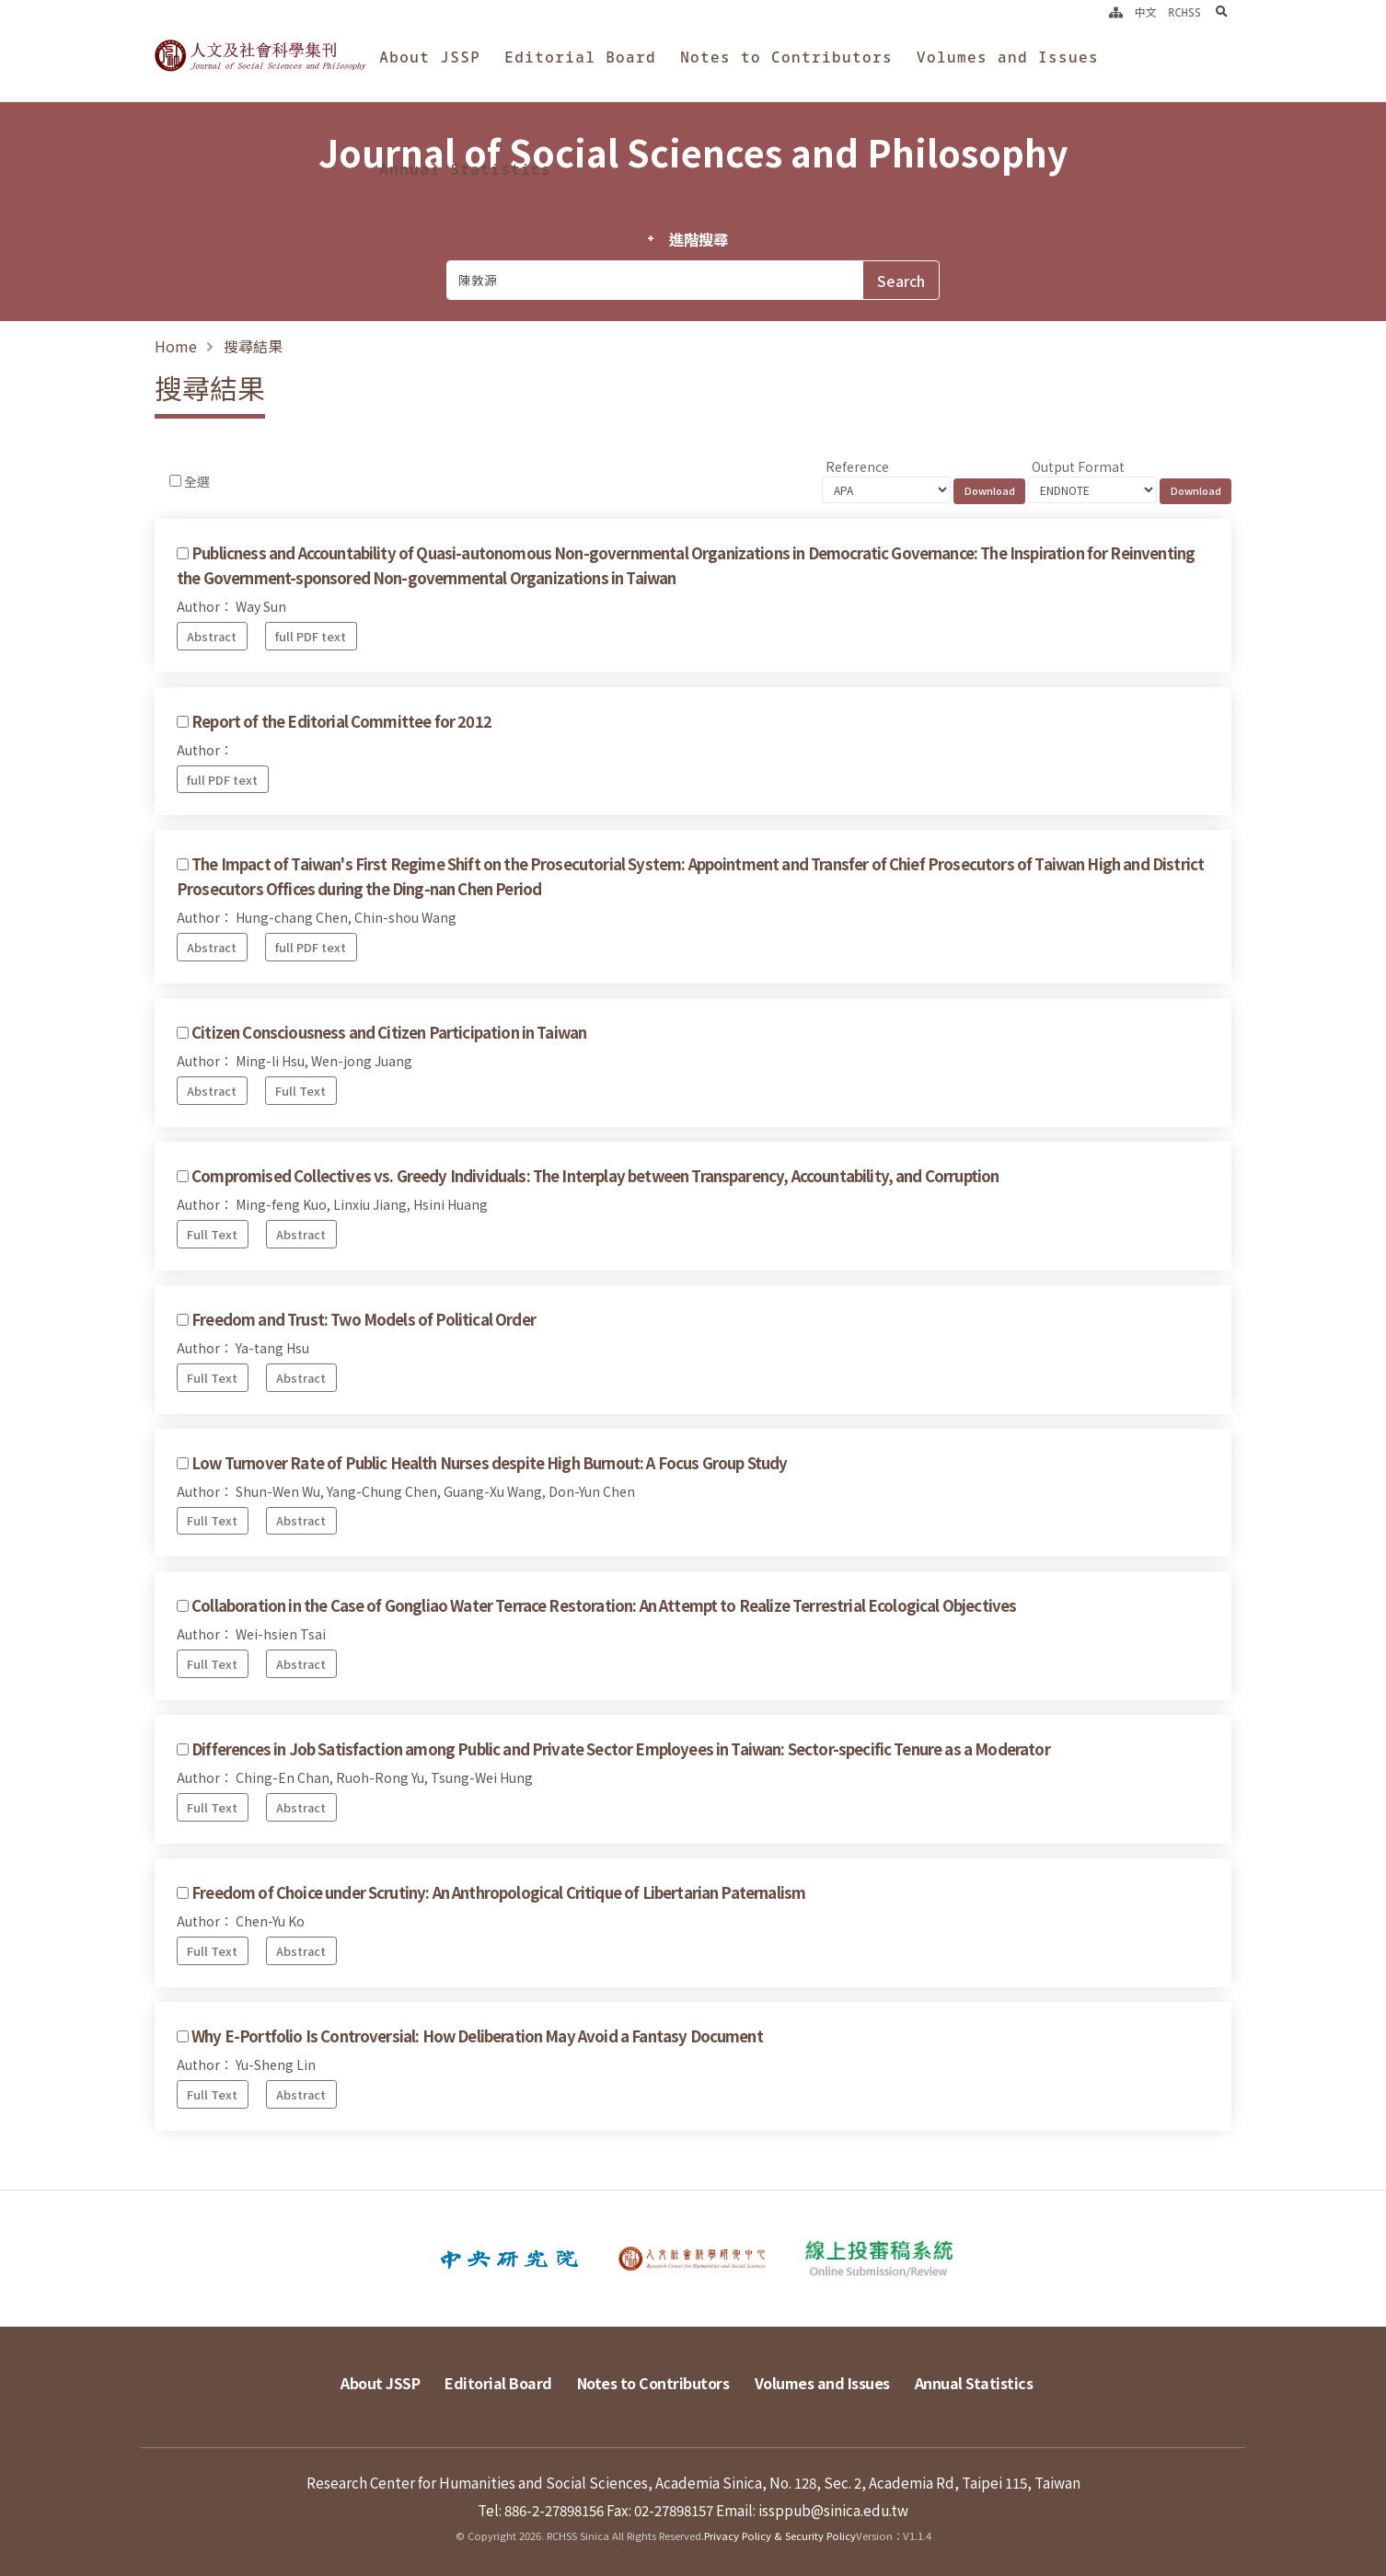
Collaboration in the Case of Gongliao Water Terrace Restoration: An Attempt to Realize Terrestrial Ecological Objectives (603, 1605)
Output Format (1078, 466)
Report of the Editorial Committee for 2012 (341, 721)
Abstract (212, 636)
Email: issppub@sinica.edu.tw (812, 2509)
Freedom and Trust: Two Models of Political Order (363, 1319)
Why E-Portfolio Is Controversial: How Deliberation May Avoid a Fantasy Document (477, 2036)
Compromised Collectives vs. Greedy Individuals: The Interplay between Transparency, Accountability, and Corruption (595, 1176)
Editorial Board (580, 57)
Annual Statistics (465, 169)
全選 (197, 481)
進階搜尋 (698, 239)
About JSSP (429, 57)
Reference (857, 466)
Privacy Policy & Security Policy (780, 2534)
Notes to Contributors (786, 57)
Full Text (300, 1090)
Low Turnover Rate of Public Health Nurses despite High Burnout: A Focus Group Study (489, 1463)
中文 (1146, 12)
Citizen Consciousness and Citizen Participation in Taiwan (388, 1032)
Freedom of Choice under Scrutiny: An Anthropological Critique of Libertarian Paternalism (498, 1892)
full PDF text (310, 636)
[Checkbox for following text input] (175, 481)
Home (176, 346)
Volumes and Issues (1008, 57)
